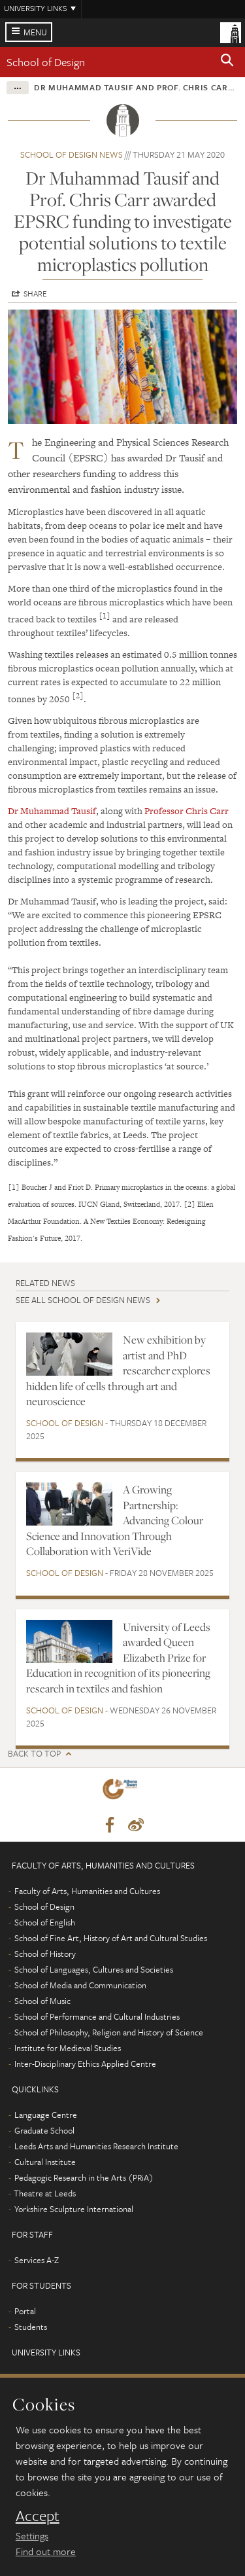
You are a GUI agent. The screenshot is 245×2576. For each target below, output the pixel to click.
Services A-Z (36, 2259)
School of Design (46, 62)
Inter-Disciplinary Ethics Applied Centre (85, 2063)
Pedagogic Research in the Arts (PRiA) (84, 2177)
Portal (25, 2310)
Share (35, 293)
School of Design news (71, 154)
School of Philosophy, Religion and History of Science (108, 2032)
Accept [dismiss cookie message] (37, 2516)
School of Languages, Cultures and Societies (93, 1969)
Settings (32, 2535)
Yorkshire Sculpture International (73, 2208)
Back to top (34, 1753)
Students (30, 2326)
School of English (44, 1922)
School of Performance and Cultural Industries (97, 2016)
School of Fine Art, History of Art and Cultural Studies (110, 1937)
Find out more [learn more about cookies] (46, 2551)
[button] (227, 62)
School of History (45, 1953)
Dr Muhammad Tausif (52, 810)
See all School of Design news (83, 1299)
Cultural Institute (45, 2161)
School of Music (42, 2000)
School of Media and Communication (80, 1985)
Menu (35, 32)
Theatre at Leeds (45, 2193)
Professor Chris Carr (186, 810)
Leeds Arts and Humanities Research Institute (96, 2146)
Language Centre (45, 2114)
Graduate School (44, 2130)
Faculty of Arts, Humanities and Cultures (87, 1890)
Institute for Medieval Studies (67, 2047)
